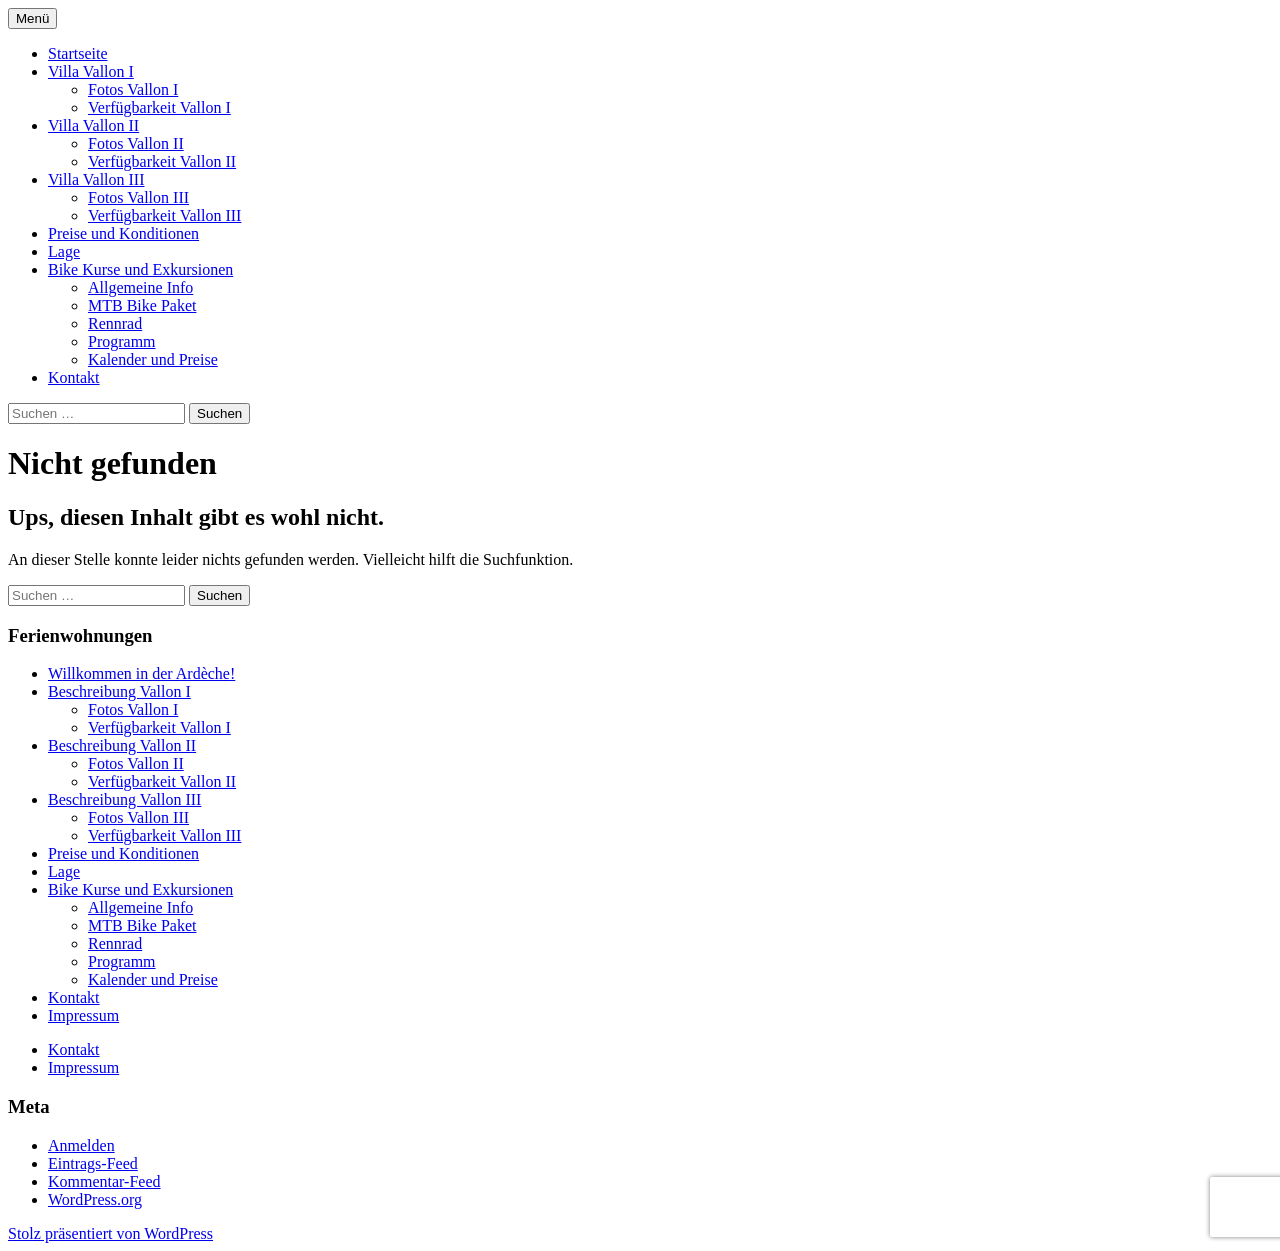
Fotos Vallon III (138, 197)
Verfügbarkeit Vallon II (162, 161)
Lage (64, 251)
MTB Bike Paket (142, 305)
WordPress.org (95, 1199)
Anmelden (81, 1145)
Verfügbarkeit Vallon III (164, 215)
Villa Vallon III (96, 179)
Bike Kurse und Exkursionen (140, 269)
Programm (122, 341)
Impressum (83, 1015)
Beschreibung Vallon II (122, 745)
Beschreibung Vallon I (119, 691)
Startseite (78, 53)
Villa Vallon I (91, 71)
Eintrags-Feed (93, 1163)
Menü (32, 18)
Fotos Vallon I (133, 89)
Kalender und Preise (153, 359)
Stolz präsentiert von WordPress (110, 1233)
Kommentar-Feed (104, 1181)
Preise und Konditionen (123, 233)
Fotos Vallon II (136, 143)
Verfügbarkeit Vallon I (159, 107)
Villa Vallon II (93, 125)
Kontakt (74, 377)
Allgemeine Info (140, 287)
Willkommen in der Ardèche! (141, 673)
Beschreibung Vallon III (124, 799)
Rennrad (115, 323)
